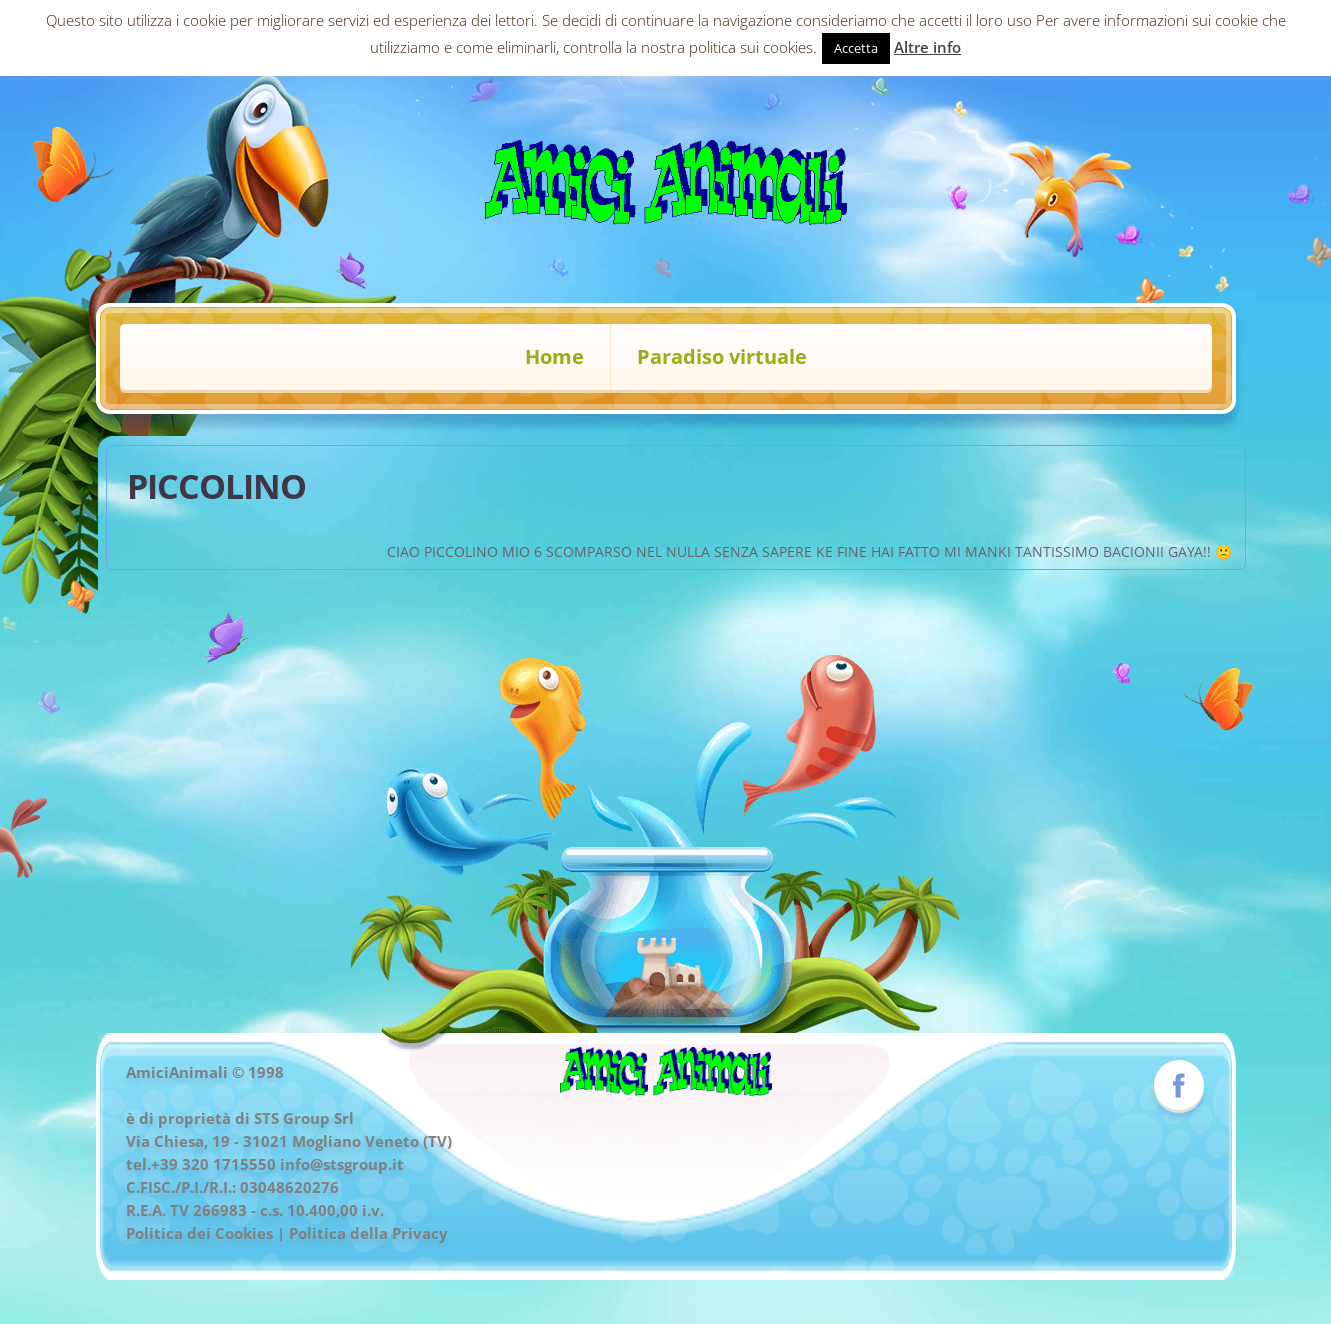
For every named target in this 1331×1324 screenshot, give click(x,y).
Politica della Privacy (368, 1233)
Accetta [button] (856, 48)
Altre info (927, 47)
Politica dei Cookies (199, 1233)
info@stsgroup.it (342, 1164)
